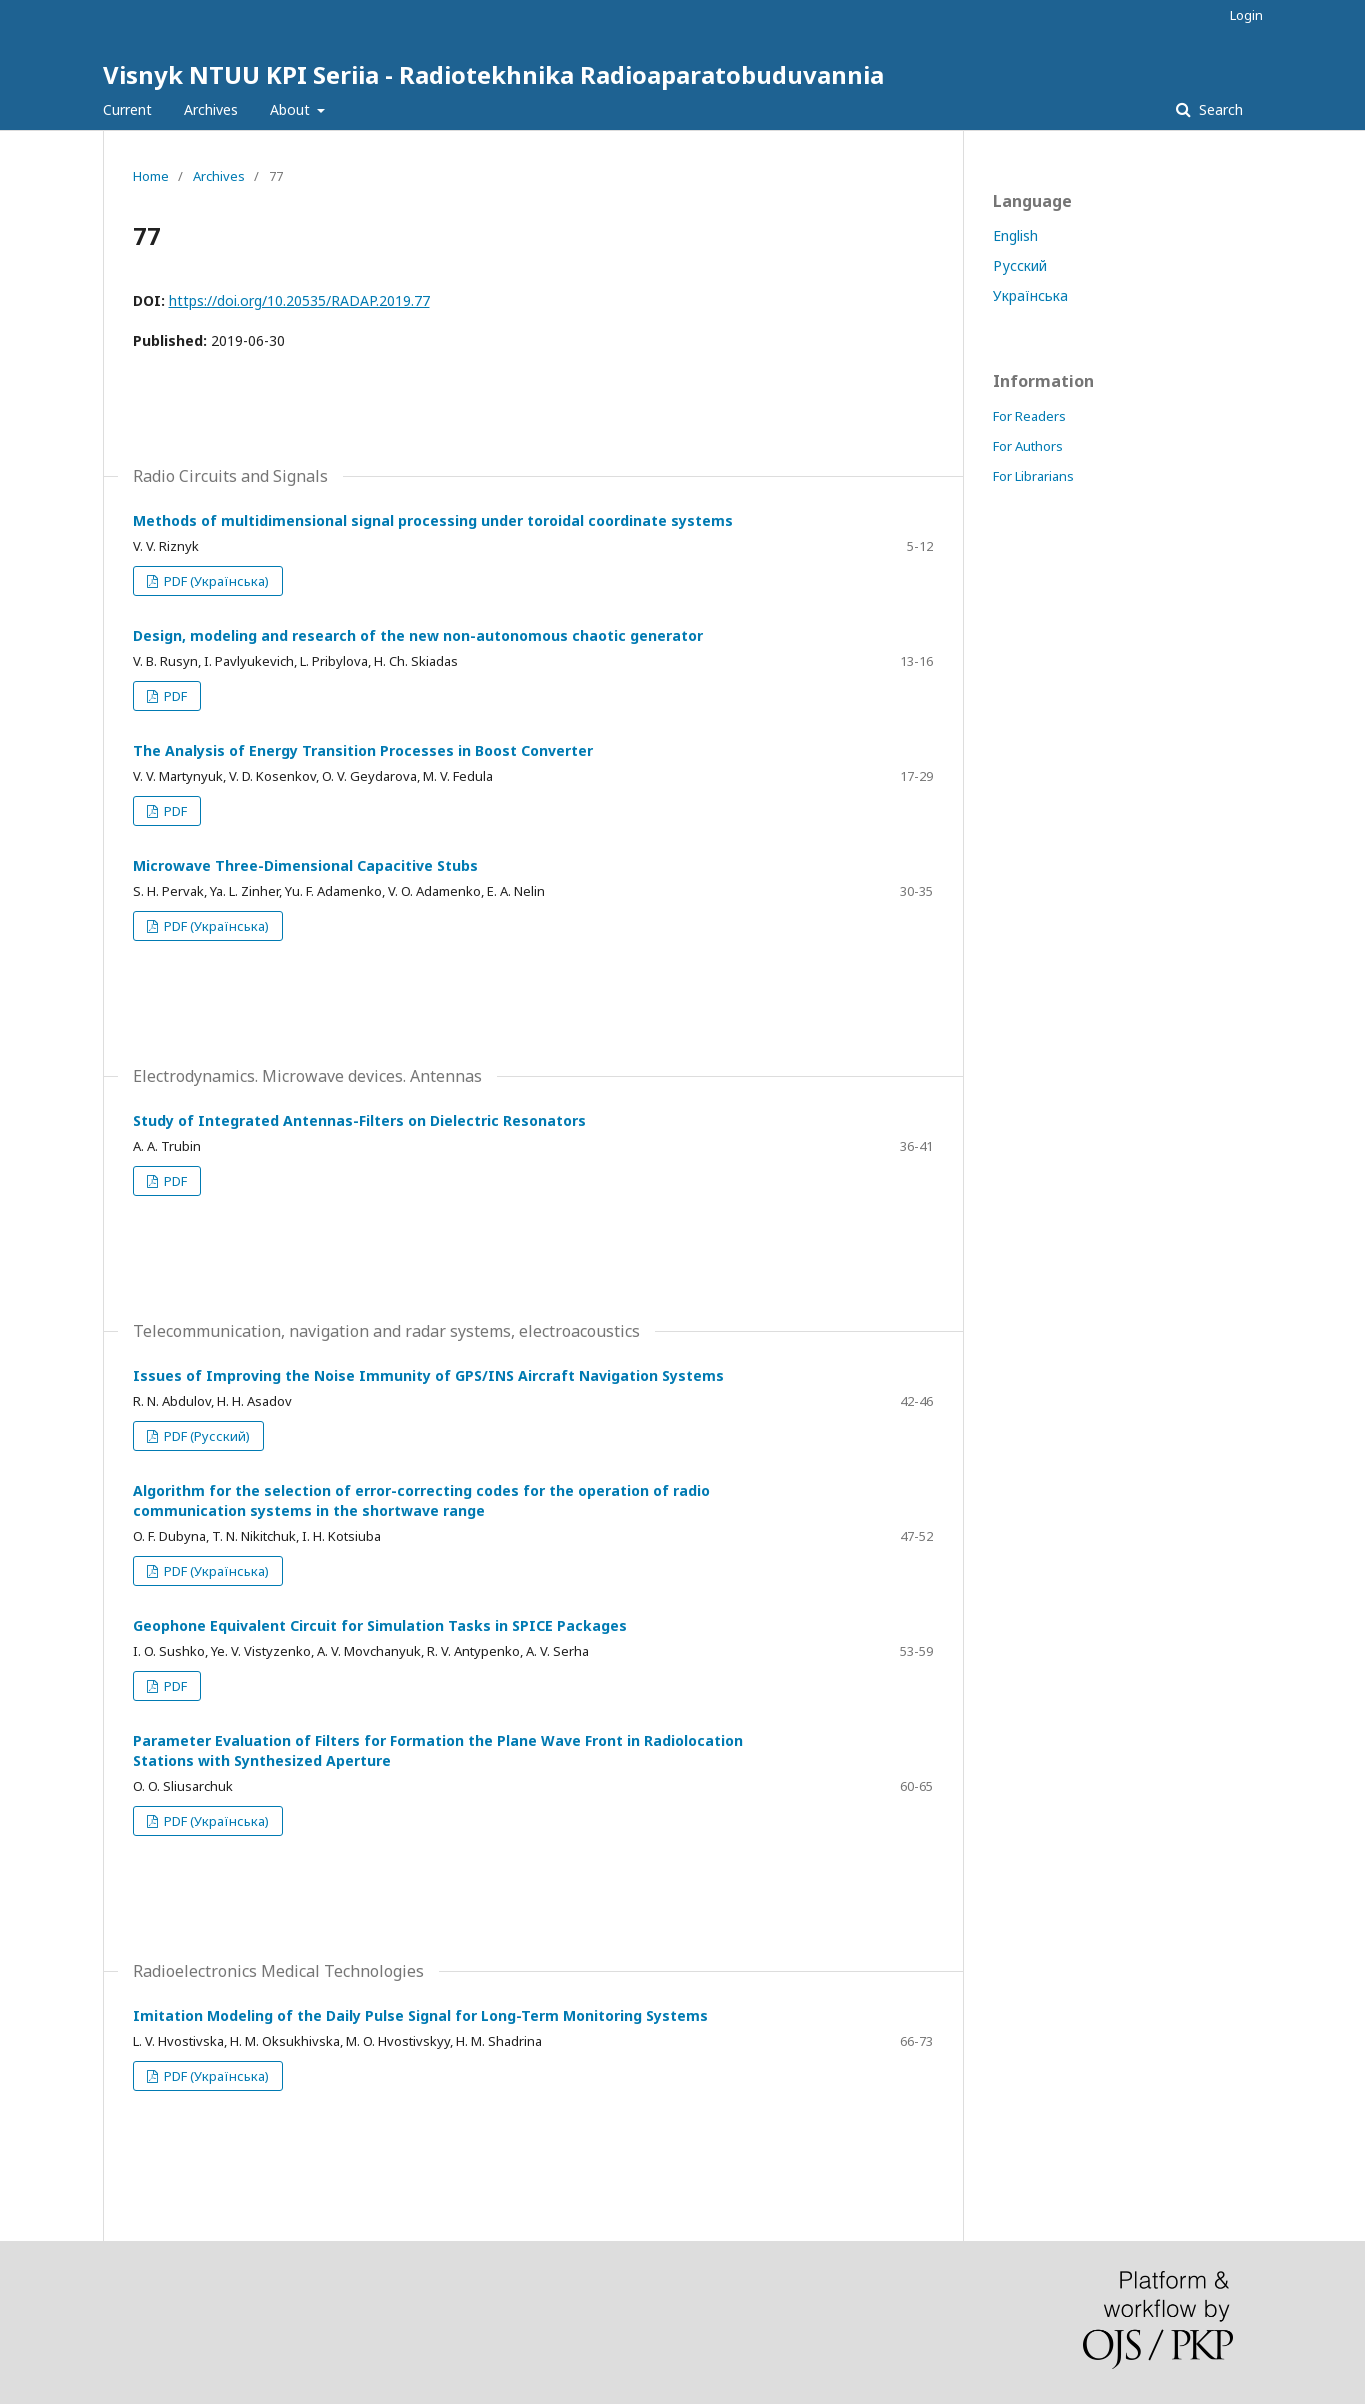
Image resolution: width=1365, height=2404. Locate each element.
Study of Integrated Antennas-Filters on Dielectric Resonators (359, 1120)
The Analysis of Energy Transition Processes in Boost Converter (363, 750)
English (1015, 235)
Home (151, 176)
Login (1246, 15)
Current (127, 109)
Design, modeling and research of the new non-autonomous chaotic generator (418, 635)
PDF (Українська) (215, 581)
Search (1219, 109)
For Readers (1029, 416)
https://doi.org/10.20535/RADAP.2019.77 (299, 300)
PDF (174, 696)
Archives (211, 109)
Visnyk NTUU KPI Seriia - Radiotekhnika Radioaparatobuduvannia (493, 74)
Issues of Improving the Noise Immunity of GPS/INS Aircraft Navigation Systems (428, 1375)
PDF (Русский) (205, 1436)
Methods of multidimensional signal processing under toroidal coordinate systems (433, 520)
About (292, 109)
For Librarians (1033, 476)
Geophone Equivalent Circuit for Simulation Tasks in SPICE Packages (380, 1625)
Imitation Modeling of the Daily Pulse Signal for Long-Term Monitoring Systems (420, 2015)
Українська (1030, 295)
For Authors (1028, 446)
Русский (1020, 265)
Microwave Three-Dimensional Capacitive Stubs (305, 865)
